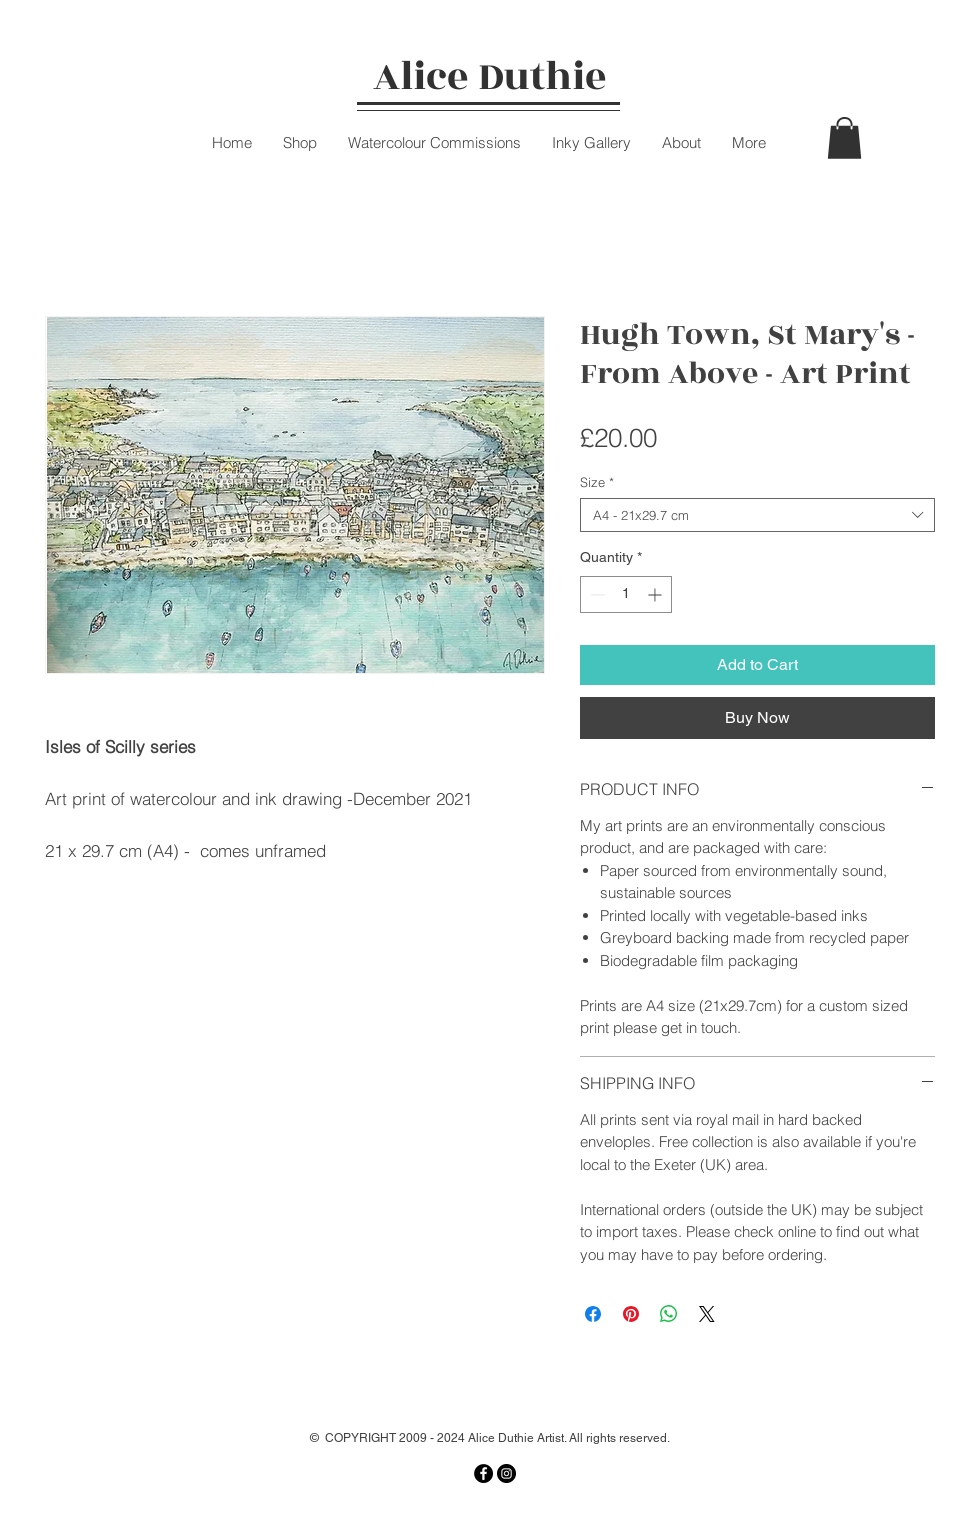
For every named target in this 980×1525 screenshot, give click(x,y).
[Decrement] (595, 594)
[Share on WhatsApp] (669, 1314)
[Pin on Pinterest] (631, 1314)
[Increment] (656, 594)
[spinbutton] (626, 594)
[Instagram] (506, 1473)
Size (597, 482)
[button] (844, 138)
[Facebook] (483, 1473)
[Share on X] (707, 1314)
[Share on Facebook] (593, 1314)
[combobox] (757, 515)
